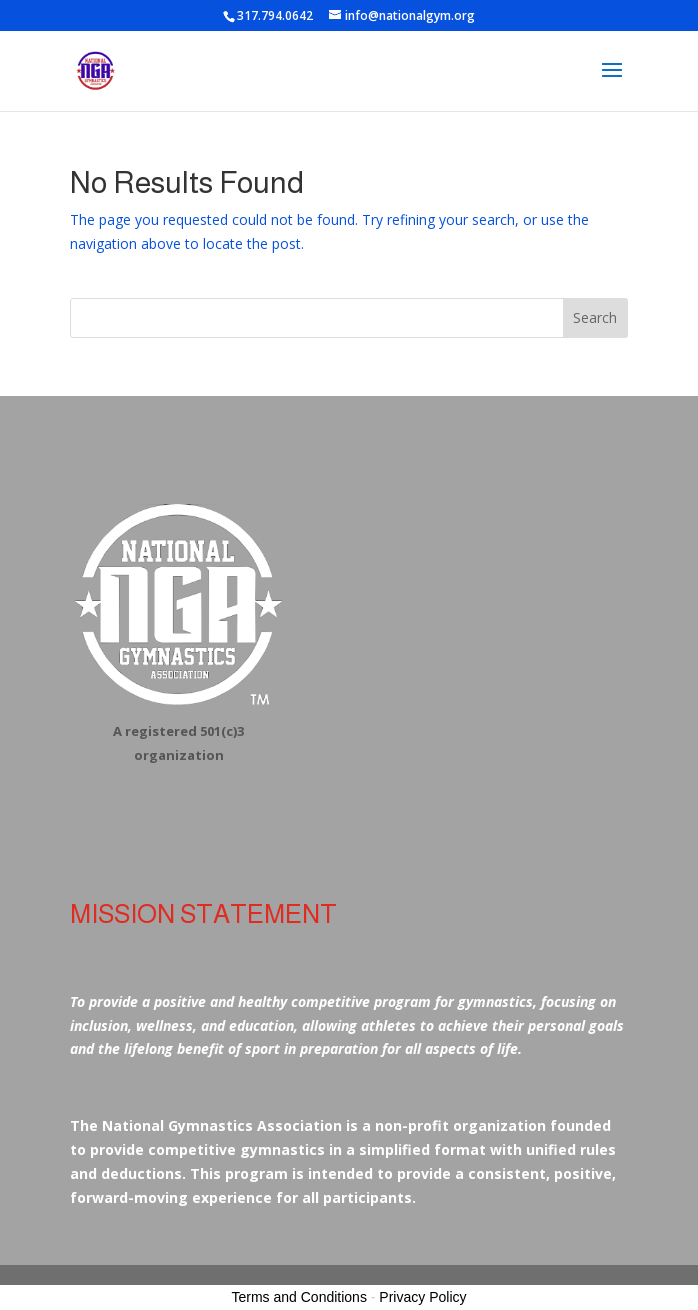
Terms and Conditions (299, 1297)
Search (595, 317)
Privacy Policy (422, 1297)
